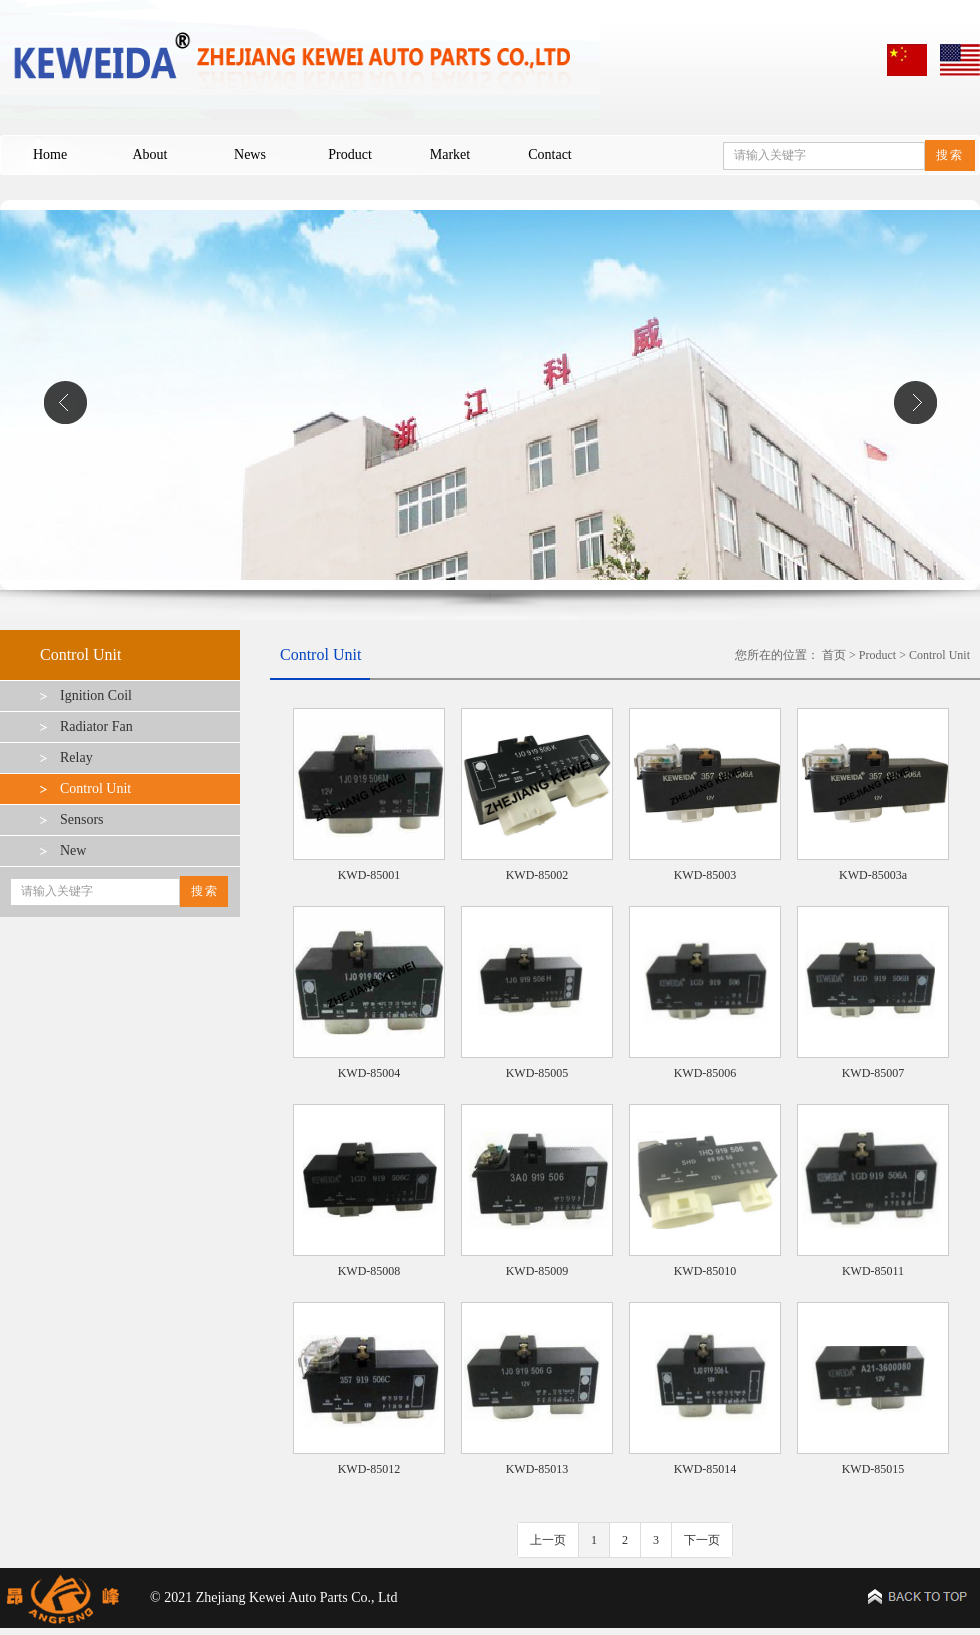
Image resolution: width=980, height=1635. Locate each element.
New (73, 850)
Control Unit (95, 788)
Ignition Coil (96, 695)
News (250, 154)
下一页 (702, 1540)
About (150, 154)
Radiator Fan (96, 726)
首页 (834, 655)
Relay (76, 757)
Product (350, 154)
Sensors (82, 819)
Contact (550, 154)
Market (450, 154)
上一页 (548, 1540)
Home (50, 154)
